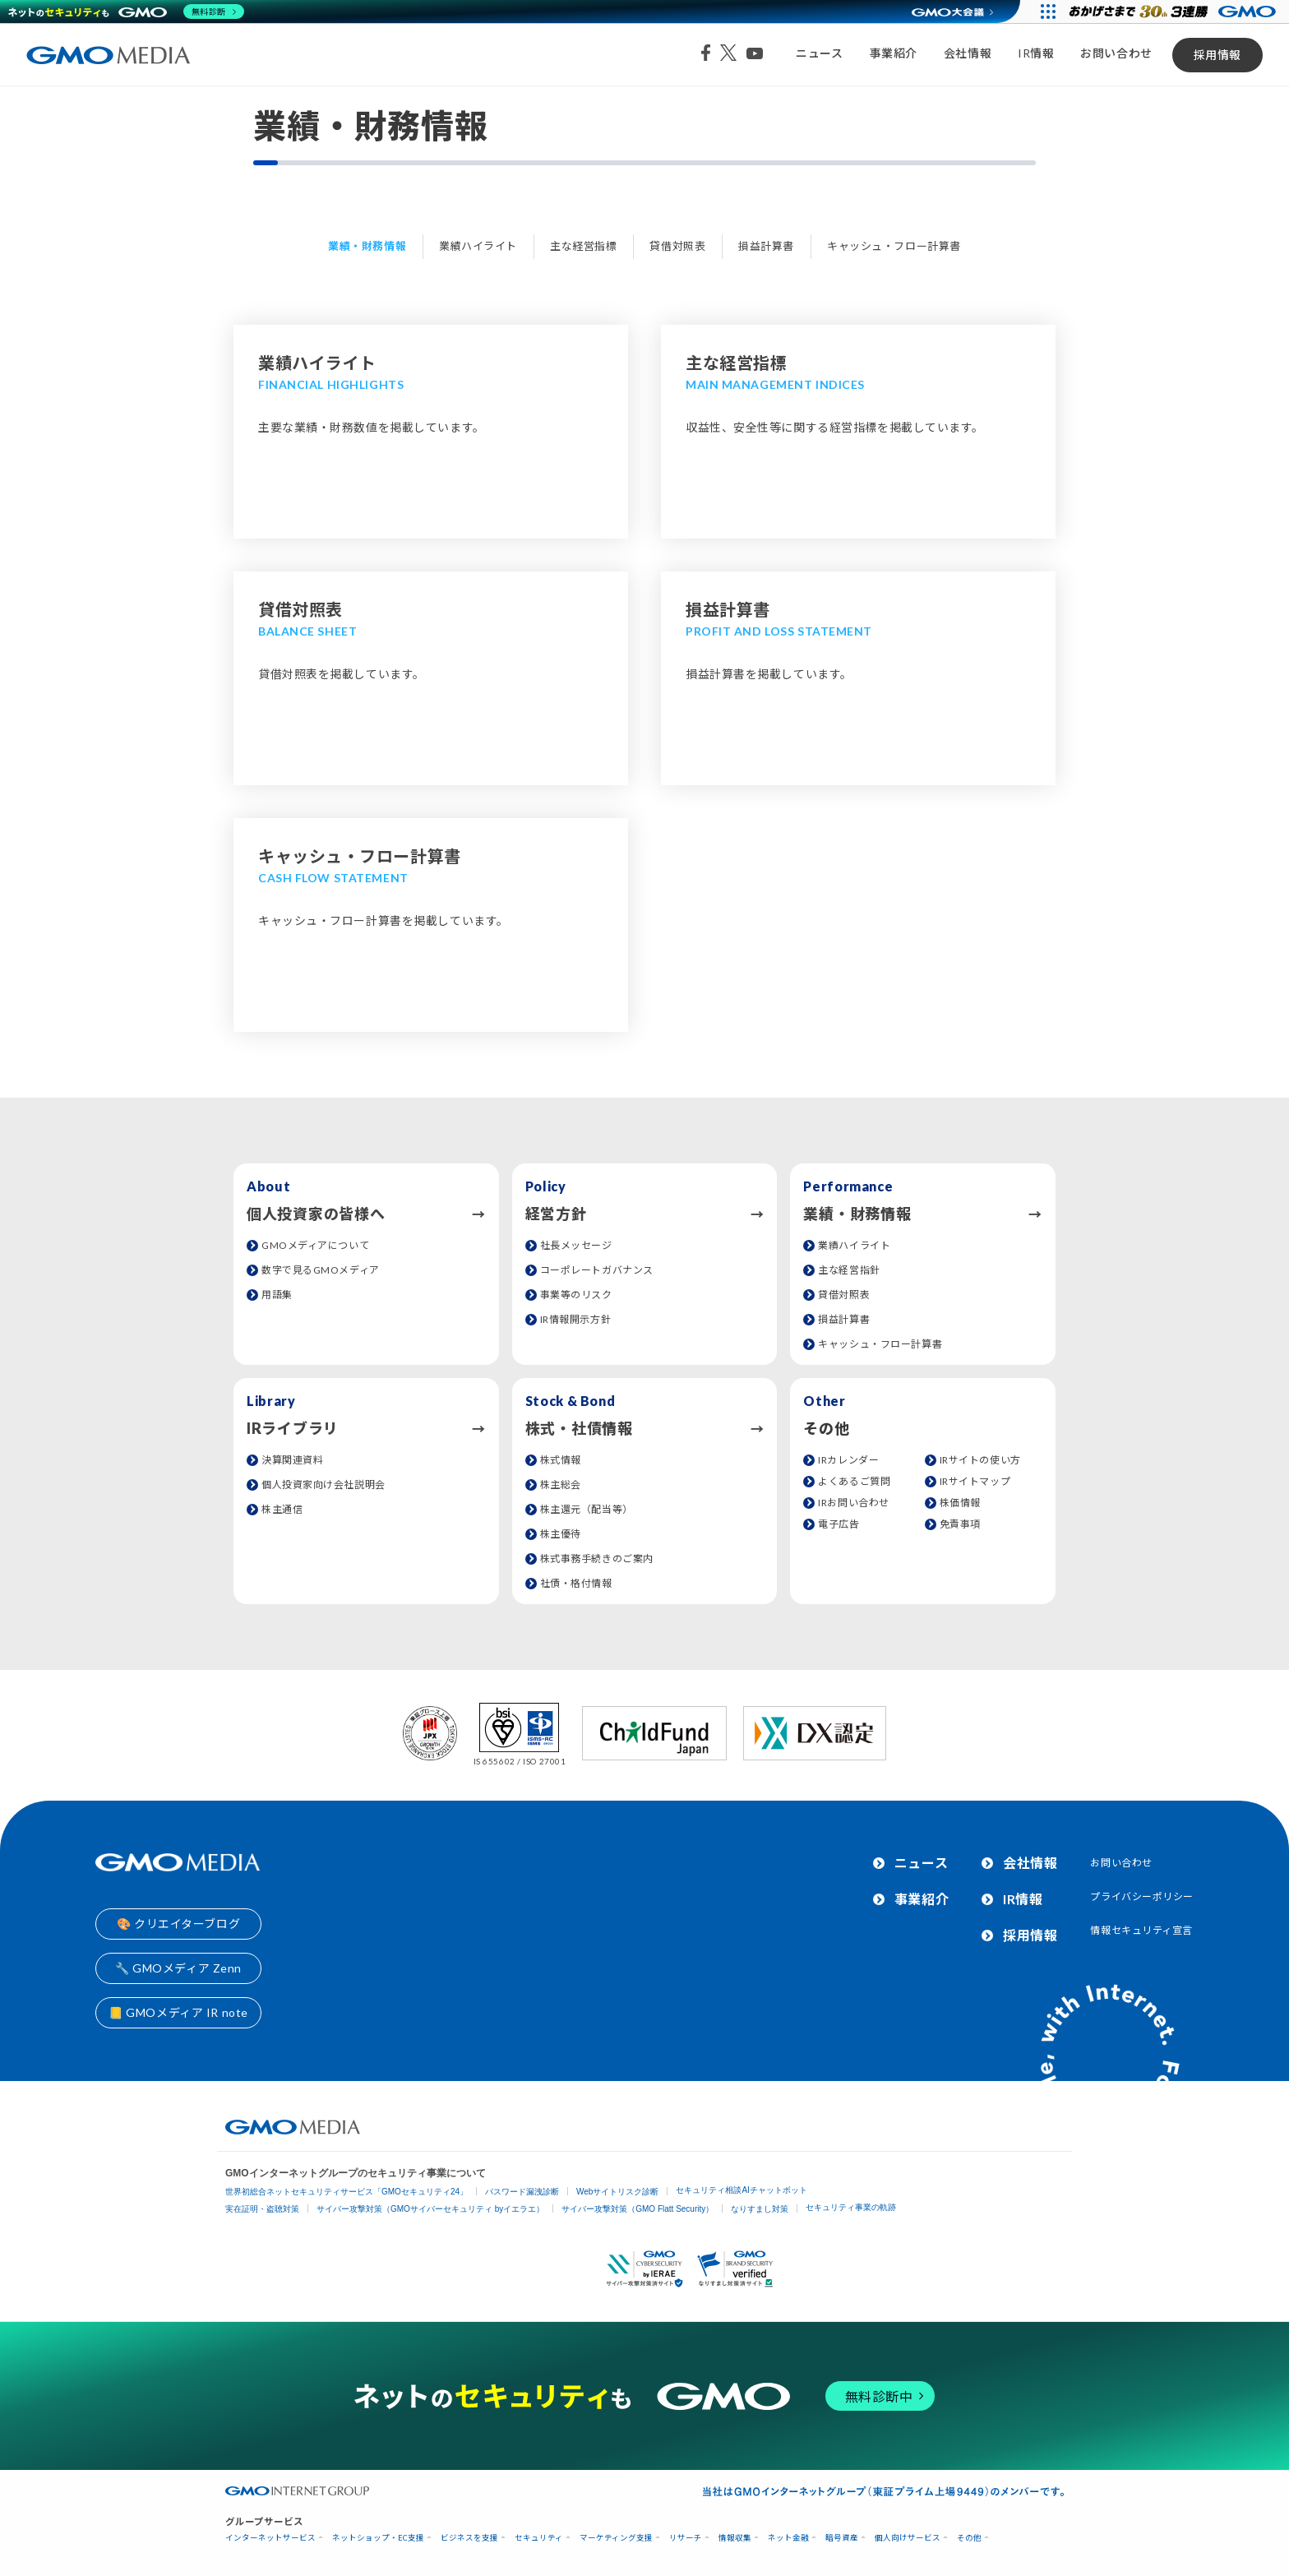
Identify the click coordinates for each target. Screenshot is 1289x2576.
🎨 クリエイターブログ (178, 1924)
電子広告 (838, 1524)
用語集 (277, 1294)
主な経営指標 (583, 245)
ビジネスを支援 (469, 2537)
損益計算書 (766, 245)
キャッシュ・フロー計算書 (894, 245)
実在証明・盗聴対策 (262, 2208)
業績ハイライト (478, 245)
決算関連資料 (292, 1460)
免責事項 (960, 1524)
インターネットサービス (270, 2537)
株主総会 (560, 1484)
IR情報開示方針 (575, 1319)
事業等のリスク (576, 1294)
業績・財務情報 (367, 245)
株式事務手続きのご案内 (597, 1558)
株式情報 (560, 1460)
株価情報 (960, 1502)
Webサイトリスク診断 (617, 2191)
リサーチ (685, 2537)
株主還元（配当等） (586, 1509)
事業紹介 (893, 53)
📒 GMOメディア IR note (178, 2012)
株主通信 (282, 1509)
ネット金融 (788, 2537)
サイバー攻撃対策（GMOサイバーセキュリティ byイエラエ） (430, 2208)
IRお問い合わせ (853, 1502)
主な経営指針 (849, 1270)
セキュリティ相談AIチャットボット (741, 2189)
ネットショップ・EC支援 (378, 2537)
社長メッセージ (576, 1245)
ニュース (819, 53)
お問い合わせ (1116, 53)
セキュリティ (539, 2537)
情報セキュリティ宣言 (1141, 1930)
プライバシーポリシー (1142, 1896)
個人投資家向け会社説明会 (323, 1484)
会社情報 (967, 53)
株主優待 (560, 1534)
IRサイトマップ (975, 1481)
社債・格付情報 (576, 1583)
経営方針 (556, 1214)
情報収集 (734, 2537)
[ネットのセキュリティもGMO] (126, 11)
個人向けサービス (907, 2537)
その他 (969, 2537)
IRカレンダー (848, 1460)
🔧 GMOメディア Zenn (178, 1968)
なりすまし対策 (759, 2208)
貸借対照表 (677, 245)
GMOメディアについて (315, 1245)
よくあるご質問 (854, 1481)
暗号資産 (841, 2537)
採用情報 (1217, 55)
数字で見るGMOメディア (320, 1270)
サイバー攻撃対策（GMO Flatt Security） (637, 2208)
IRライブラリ (293, 1428)
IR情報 (1036, 53)
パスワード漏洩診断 (522, 2191)
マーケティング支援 (616, 2537)
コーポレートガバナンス (597, 1270)
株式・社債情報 (579, 1428)
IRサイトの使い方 (980, 1460)
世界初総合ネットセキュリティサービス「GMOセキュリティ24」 (346, 2191)
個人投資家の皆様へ (316, 1214)
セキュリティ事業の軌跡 (851, 2207)
